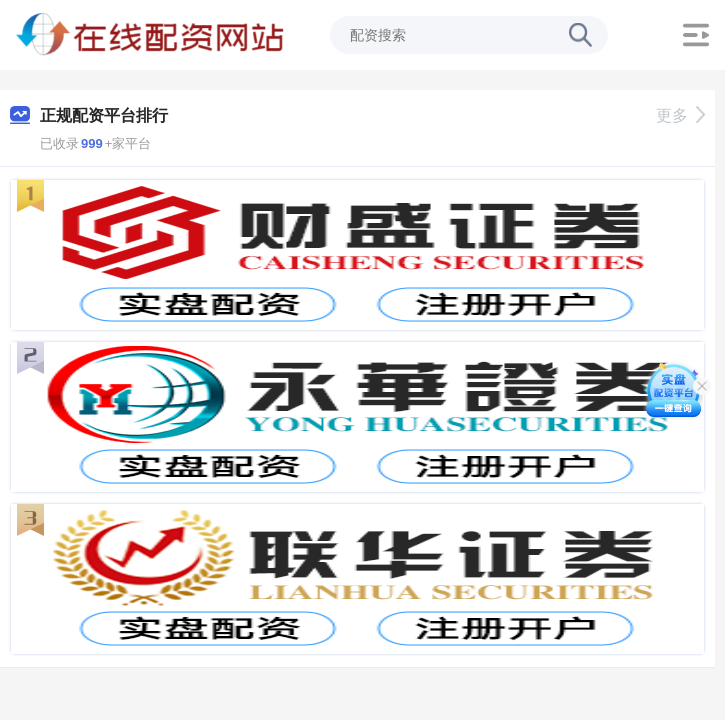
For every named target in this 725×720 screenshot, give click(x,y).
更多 (680, 115)
